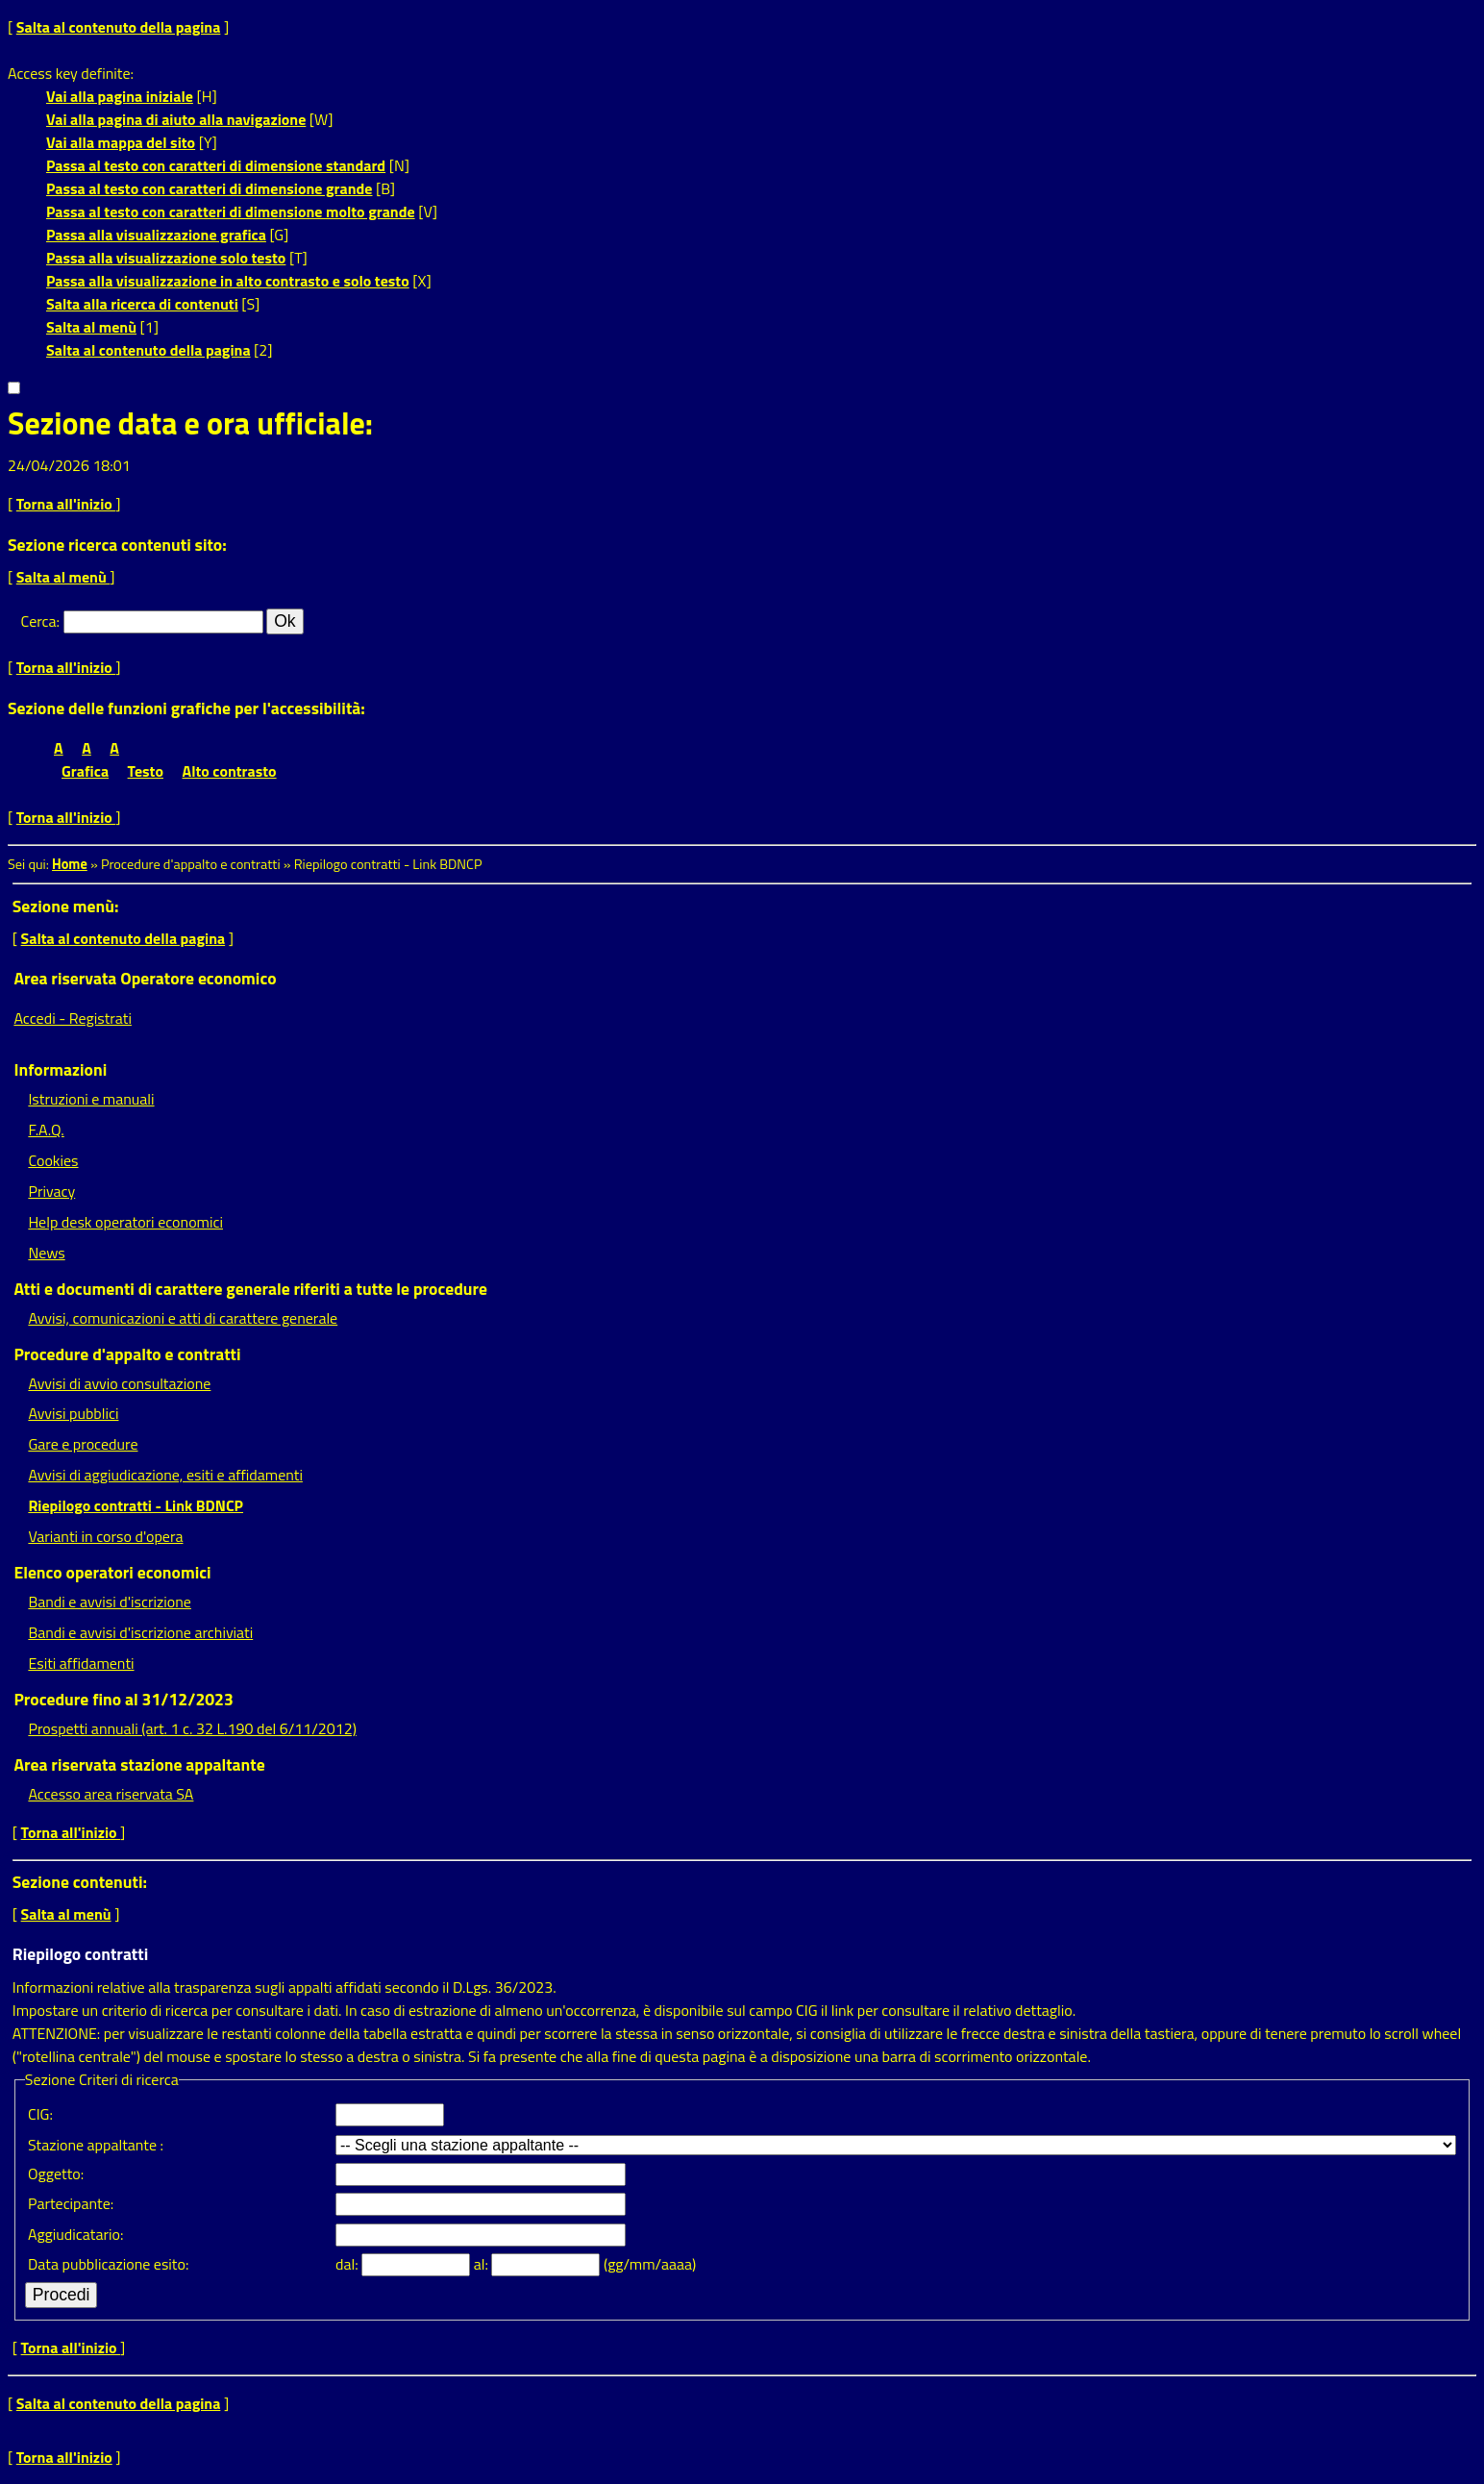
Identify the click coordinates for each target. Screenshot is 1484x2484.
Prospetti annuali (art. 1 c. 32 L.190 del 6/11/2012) (192, 1728)
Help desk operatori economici (125, 1221)
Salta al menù (91, 326)
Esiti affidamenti (81, 1663)
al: (483, 2263)
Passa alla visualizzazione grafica (156, 234)
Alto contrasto (230, 770)
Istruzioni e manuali (91, 1098)
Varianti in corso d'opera (105, 1536)
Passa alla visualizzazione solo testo (165, 257)
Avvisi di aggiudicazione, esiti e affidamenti (165, 1474)
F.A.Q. (45, 1129)
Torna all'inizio (66, 503)
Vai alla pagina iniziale (119, 96)
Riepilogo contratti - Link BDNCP (135, 1505)
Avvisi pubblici (73, 1413)
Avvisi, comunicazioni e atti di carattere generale (182, 1317)
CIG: (40, 2113)
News (46, 1252)
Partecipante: (70, 2203)
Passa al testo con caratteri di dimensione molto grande (230, 211)
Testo (145, 770)
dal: (348, 2263)
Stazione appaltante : (95, 2144)
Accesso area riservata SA (110, 1793)
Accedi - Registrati (72, 1018)
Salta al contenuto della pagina (118, 26)
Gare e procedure (82, 1443)
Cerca (39, 621)
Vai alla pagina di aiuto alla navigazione (176, 119)
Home (69, 864)
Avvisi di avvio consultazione (119, 1383)
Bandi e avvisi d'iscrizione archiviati (140, 1632)
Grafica (85, 770)
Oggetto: (56, 2173)
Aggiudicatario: (75, 2234)
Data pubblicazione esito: (108, 2263)
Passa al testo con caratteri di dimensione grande (209, 188)
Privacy (51, 1191)
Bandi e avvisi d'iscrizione (109, 1601)
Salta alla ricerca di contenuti (142, 303)
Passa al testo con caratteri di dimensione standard (215, 165)
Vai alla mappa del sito (120, 142)
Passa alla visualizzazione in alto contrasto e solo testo (227, 280)
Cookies (53, 1160)
